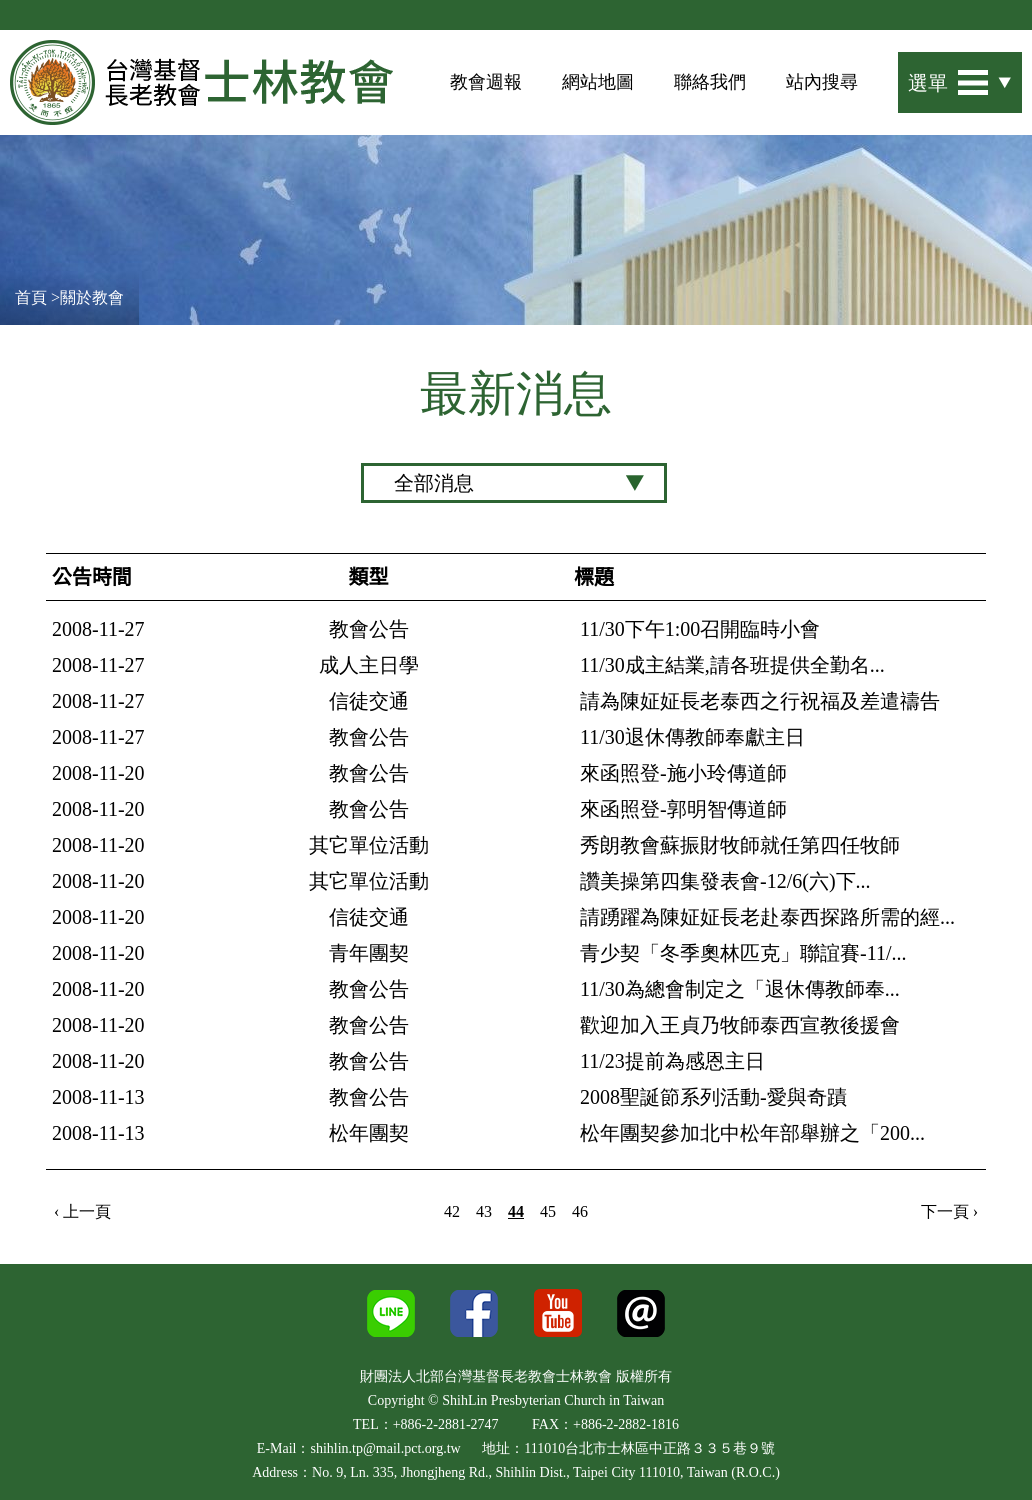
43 (484, 1211)
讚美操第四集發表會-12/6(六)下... (725, 881)
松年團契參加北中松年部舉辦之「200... (752, 1133)
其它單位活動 (369, 845)
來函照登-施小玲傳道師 (683, 773)
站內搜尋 (822, 82)
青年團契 (369, 953)
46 (580, 1211)
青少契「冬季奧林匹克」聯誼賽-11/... (743, 953)
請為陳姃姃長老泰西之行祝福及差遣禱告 (760, 701)
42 (452, 1211)
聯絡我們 (710, 82)
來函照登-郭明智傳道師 (683, 809)
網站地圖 (598, 82)
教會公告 (369, 629)
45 (548, 1211)
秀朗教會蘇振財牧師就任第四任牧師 (740, 845)
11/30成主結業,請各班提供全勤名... (732, 665)
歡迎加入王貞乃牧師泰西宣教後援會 (740, 1025)
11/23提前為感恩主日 (672, 1061)
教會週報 (486, 82)
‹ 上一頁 (82, 1211)
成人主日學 (369, 665)
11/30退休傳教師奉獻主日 (692, 737)
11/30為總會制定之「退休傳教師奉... (740, 989)
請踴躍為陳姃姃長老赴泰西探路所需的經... (767, 917)
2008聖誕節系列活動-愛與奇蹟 (713, 1097)
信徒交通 (369, 701)
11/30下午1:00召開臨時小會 (700, 629)
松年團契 (369, 1133)
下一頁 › (949, 1211)
